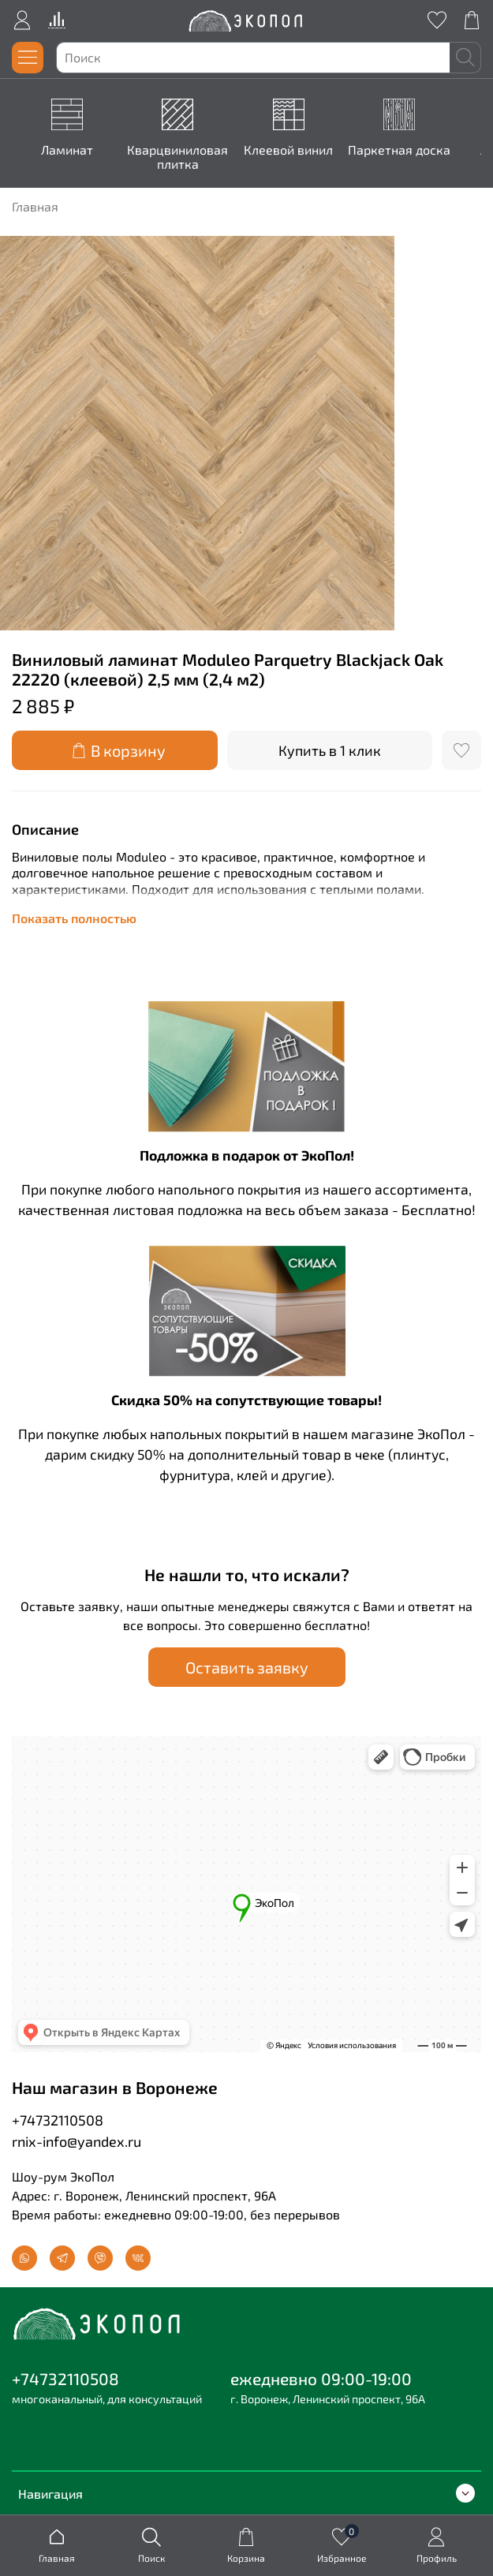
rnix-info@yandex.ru (76, 2140)
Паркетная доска (401, 149)
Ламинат (70, 149)
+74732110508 (57, 2119)
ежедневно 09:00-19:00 (321, 2377)
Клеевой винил (291, 149)
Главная (35, 206)
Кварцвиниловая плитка (180, 156)
